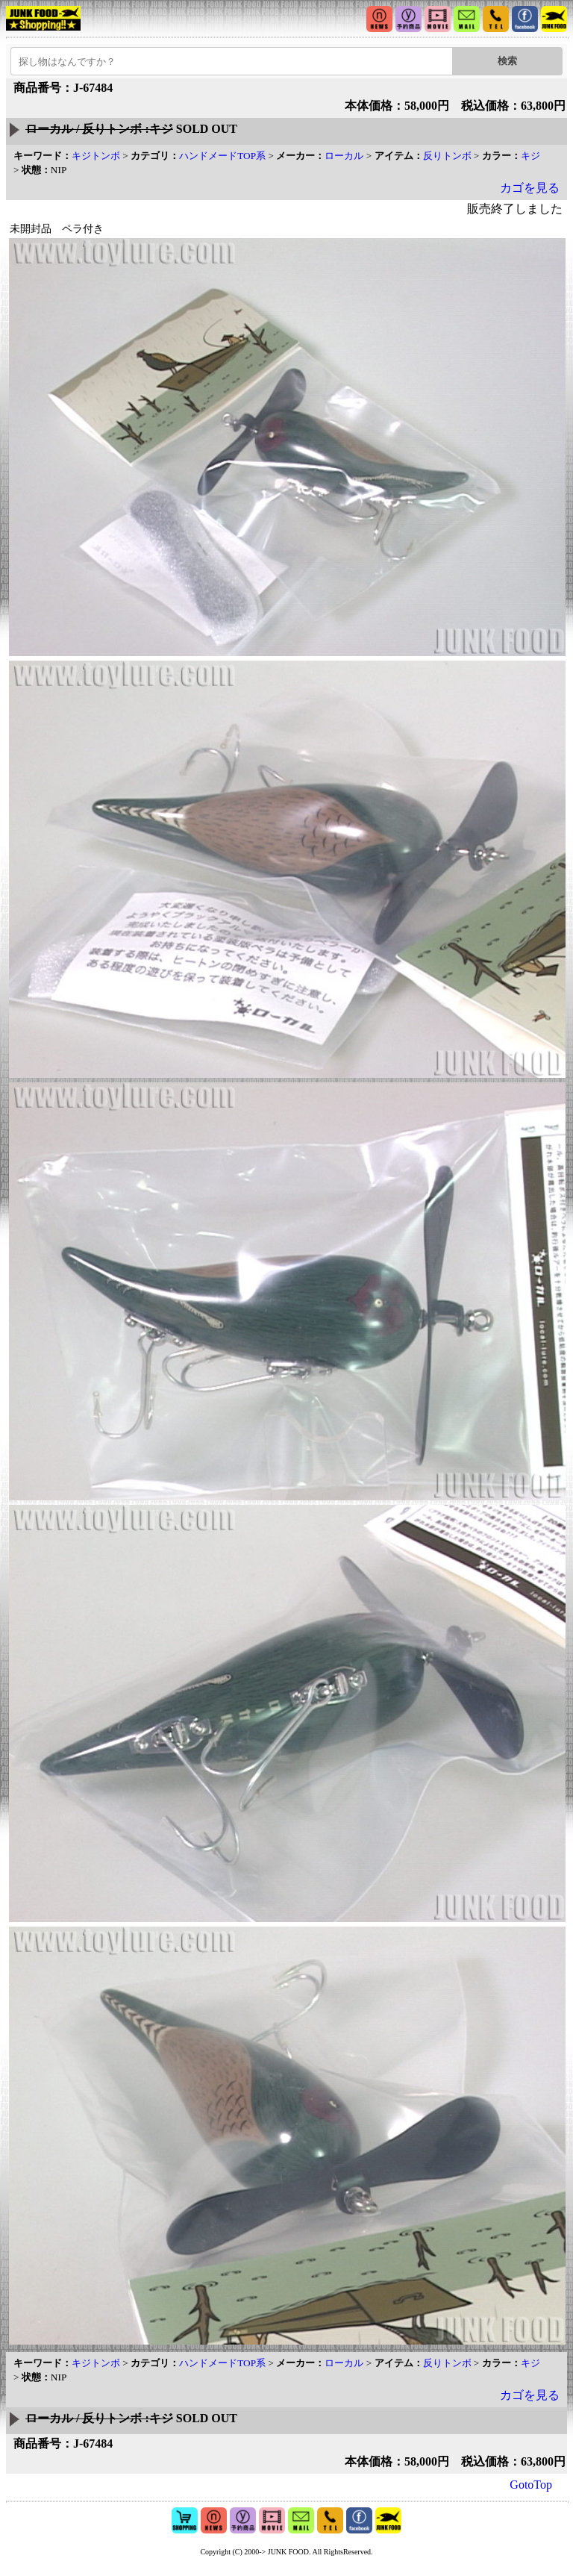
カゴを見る (530, 187)
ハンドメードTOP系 (222, 155)
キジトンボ (96, 155)
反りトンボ (447, 155)
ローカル (344, 155)
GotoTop (531, 2484)
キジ (530, 155)
